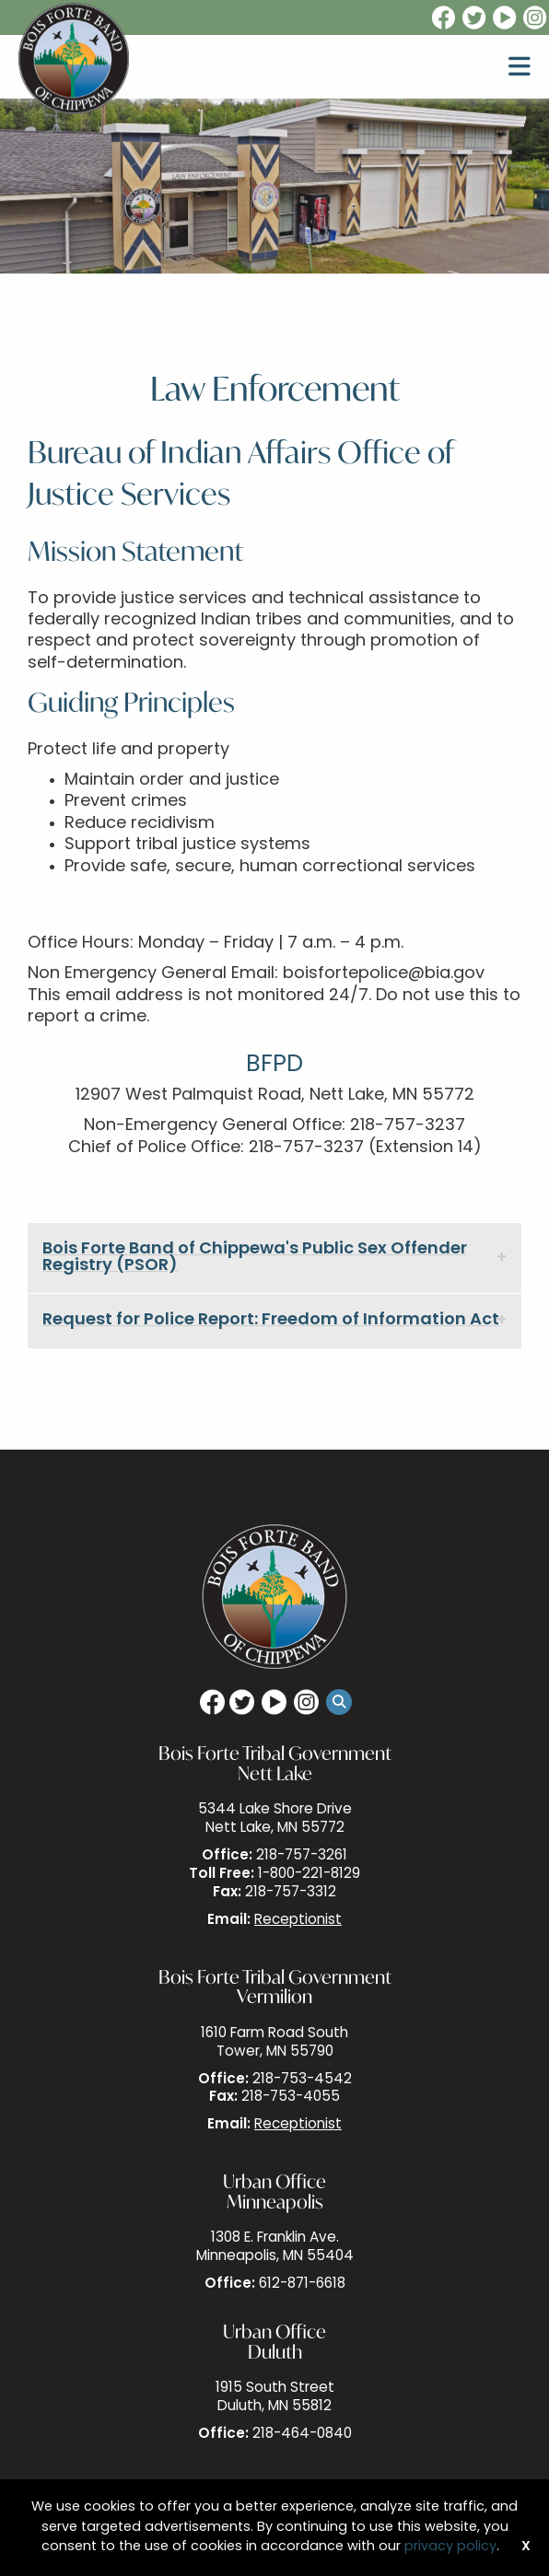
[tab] (274, 1258)
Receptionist (298, 1921)
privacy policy (450, 2547)
